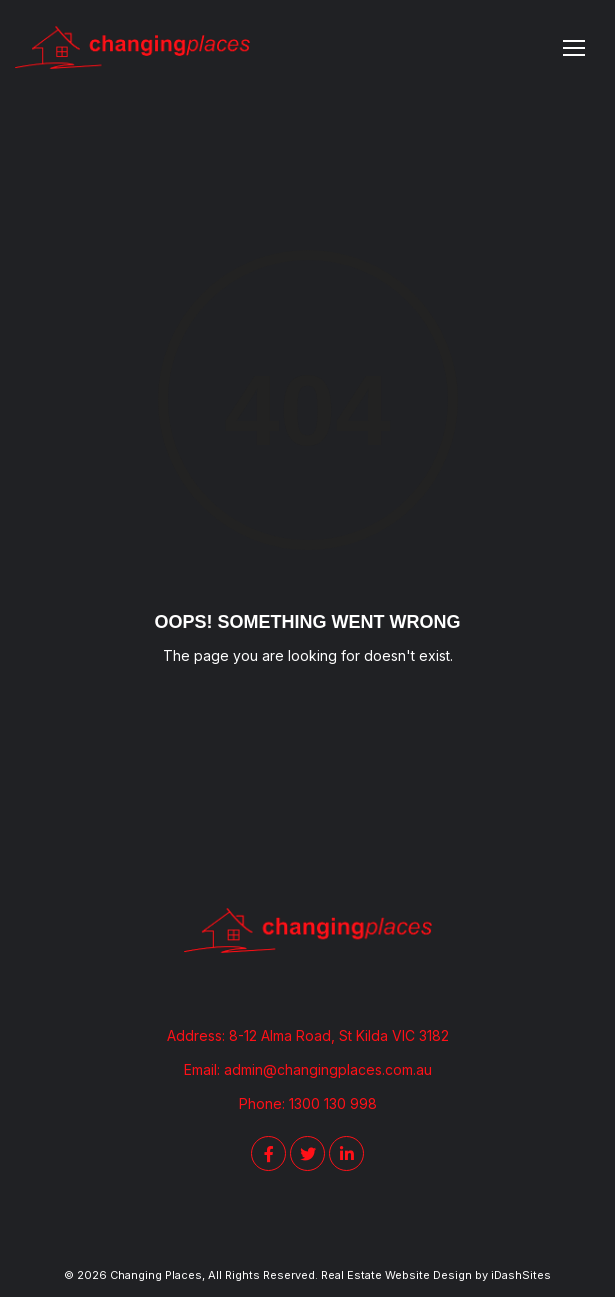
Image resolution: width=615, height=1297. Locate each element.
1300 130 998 (333, 1103)
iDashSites (521, 1275)
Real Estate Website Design (396, 1275)
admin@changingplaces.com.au (328, 1069)
